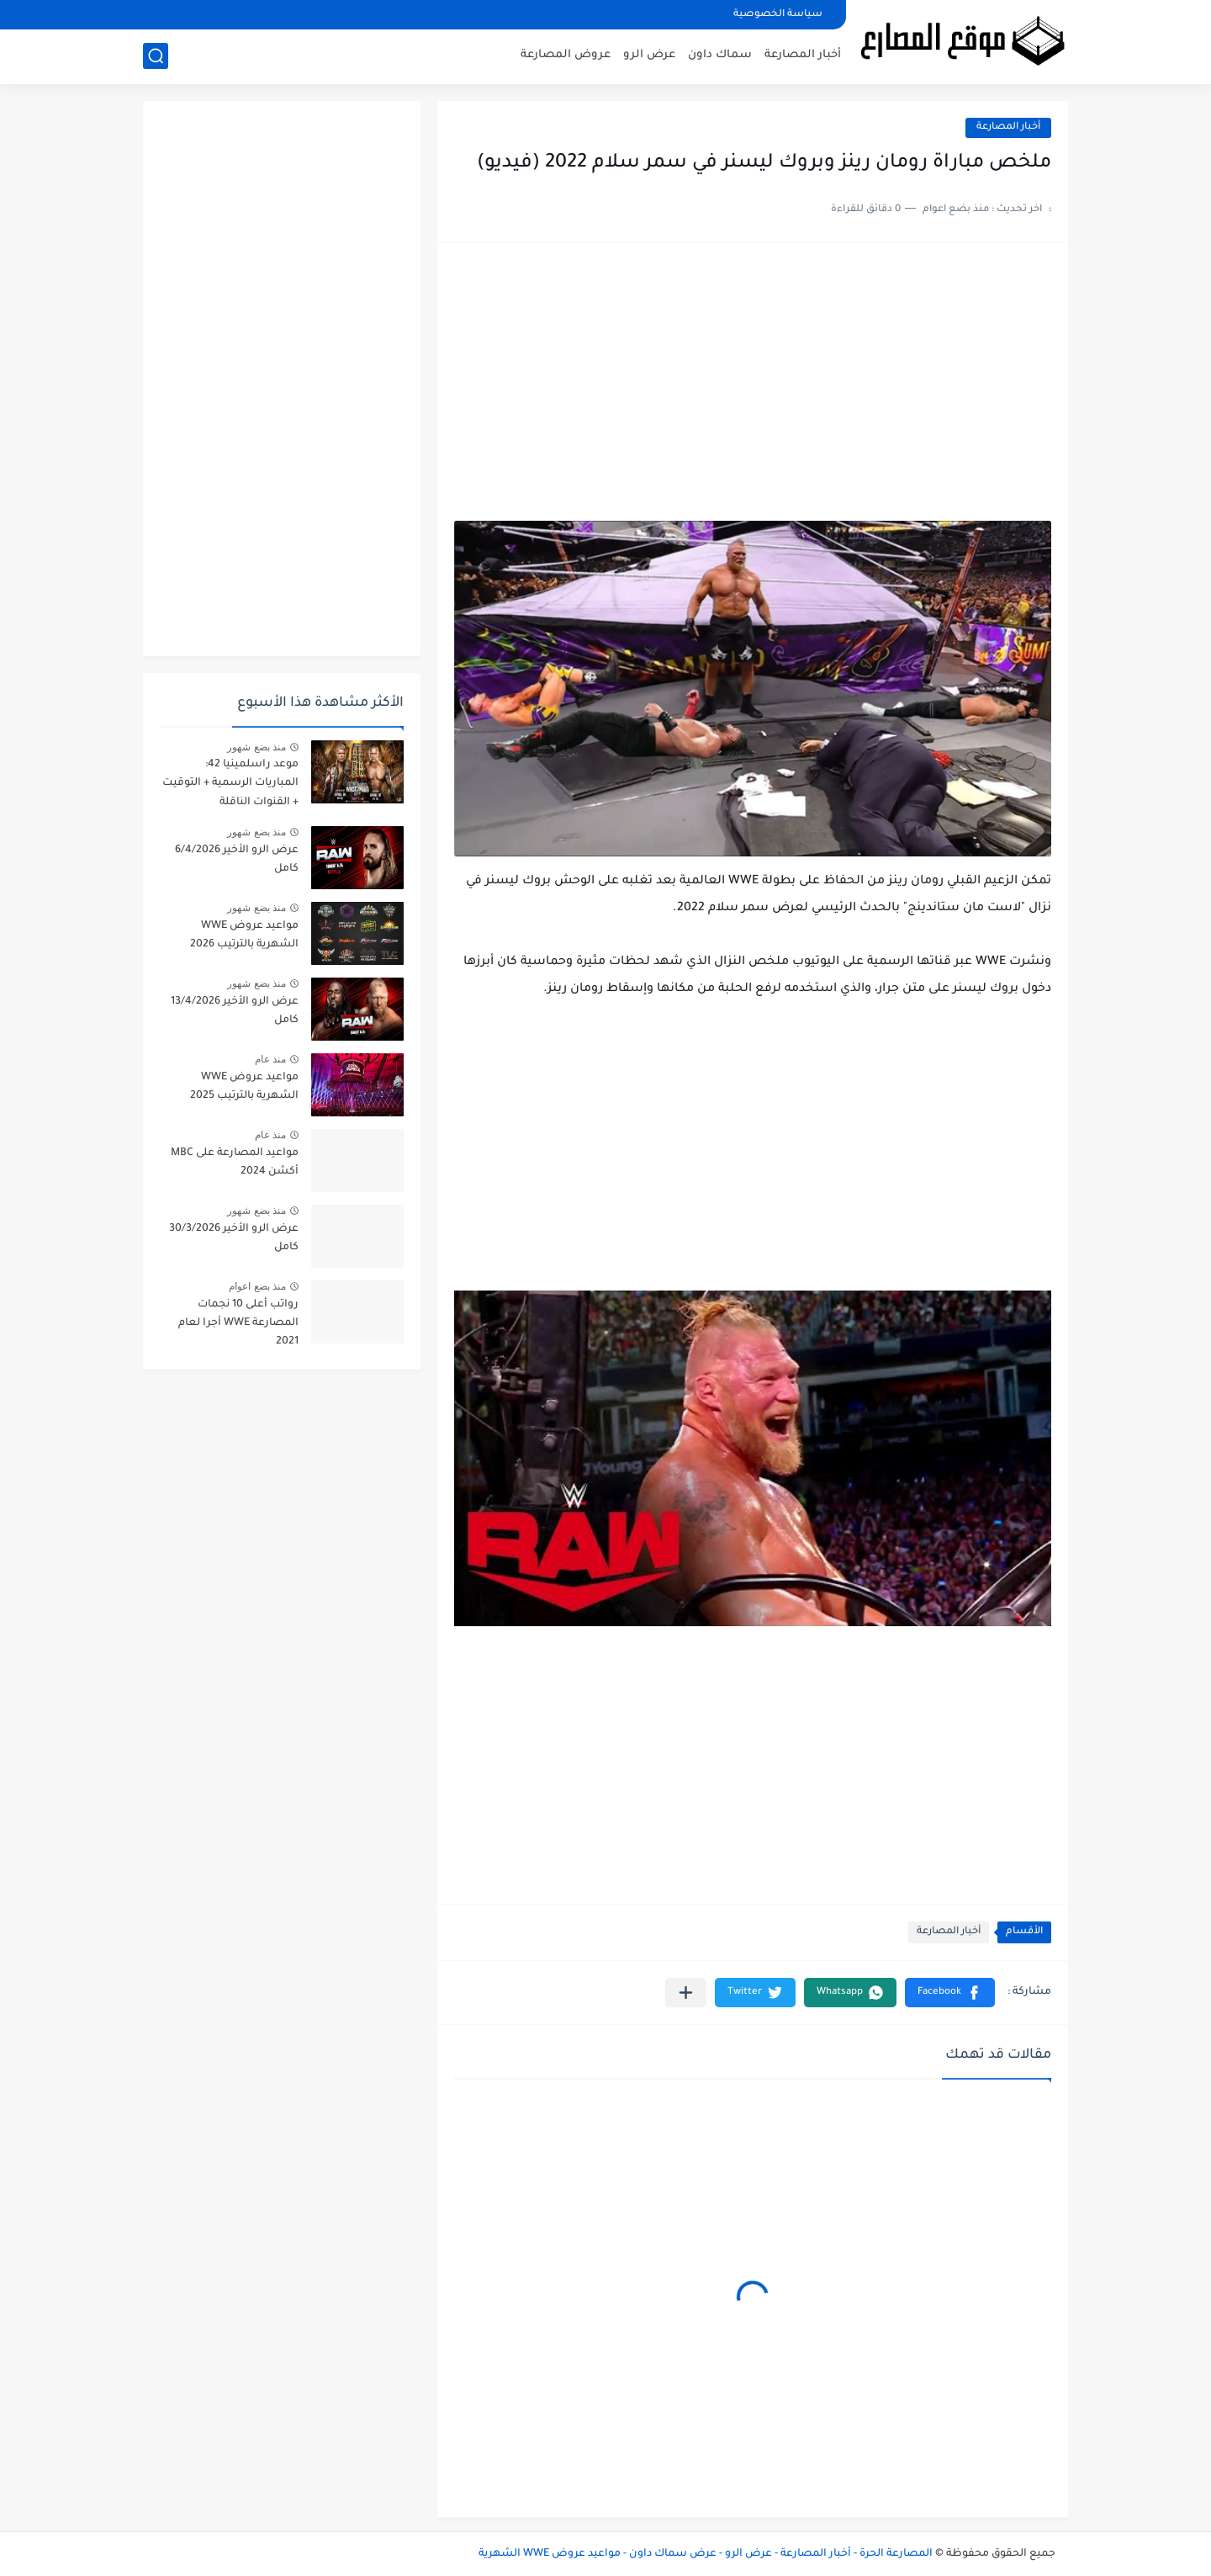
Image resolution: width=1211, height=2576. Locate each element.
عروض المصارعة (566, 55)
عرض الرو (649, 55)
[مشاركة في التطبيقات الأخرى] (685, 1992)
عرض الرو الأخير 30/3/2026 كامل (234, 1238)
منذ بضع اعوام (257, 1286)
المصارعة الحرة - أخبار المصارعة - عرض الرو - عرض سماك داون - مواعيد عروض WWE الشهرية (706, 2554)
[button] (950, 1992)
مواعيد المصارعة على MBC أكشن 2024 (235, 1163)
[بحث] (155, 56)
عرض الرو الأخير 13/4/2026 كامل (235, 1011)
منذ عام (270, 1059)
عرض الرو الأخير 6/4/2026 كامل (237, 860)
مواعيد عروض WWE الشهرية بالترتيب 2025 (244, 1087)
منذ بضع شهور (256, 747)
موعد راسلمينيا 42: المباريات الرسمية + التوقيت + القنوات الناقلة (230, 783)
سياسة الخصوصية (777, 14)
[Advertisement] (753, 390)
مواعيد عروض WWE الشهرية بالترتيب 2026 (244, 935)
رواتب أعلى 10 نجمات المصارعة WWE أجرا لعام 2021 (238, 1324)
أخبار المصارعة (802, 55)
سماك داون (720, 55)
